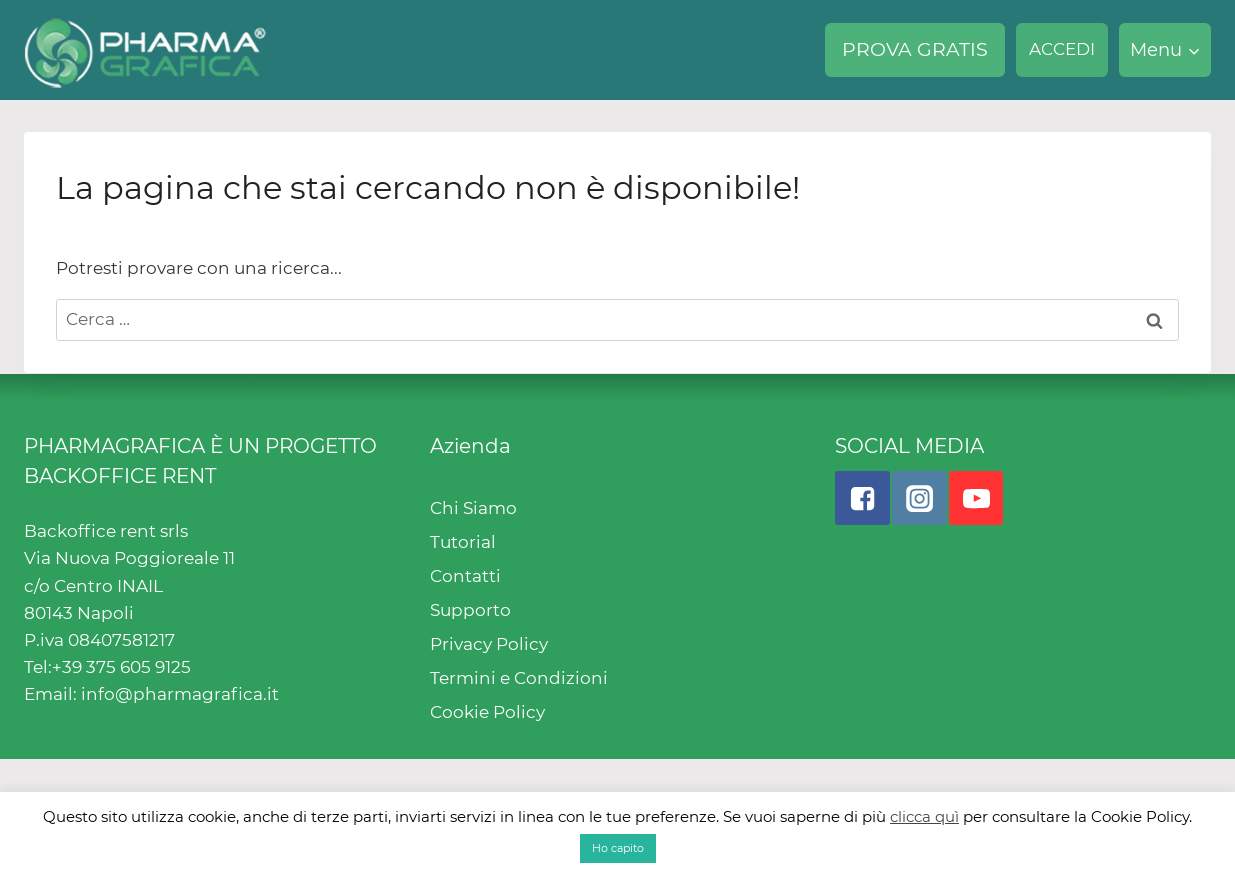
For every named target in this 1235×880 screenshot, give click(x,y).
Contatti (465, 576)
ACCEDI (1062, 49)
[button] (1193, 50)
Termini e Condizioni (519, 678)
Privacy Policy (489, 644)
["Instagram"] (919, 498)
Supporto (470, 610)
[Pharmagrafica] (145, 50)
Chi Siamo (473, 508)
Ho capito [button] (618, 848)
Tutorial (463, 542)
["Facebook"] (862, 498)
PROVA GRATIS (915, 49)
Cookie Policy (487, 712)
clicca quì (924, 816)
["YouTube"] (976, 498)
